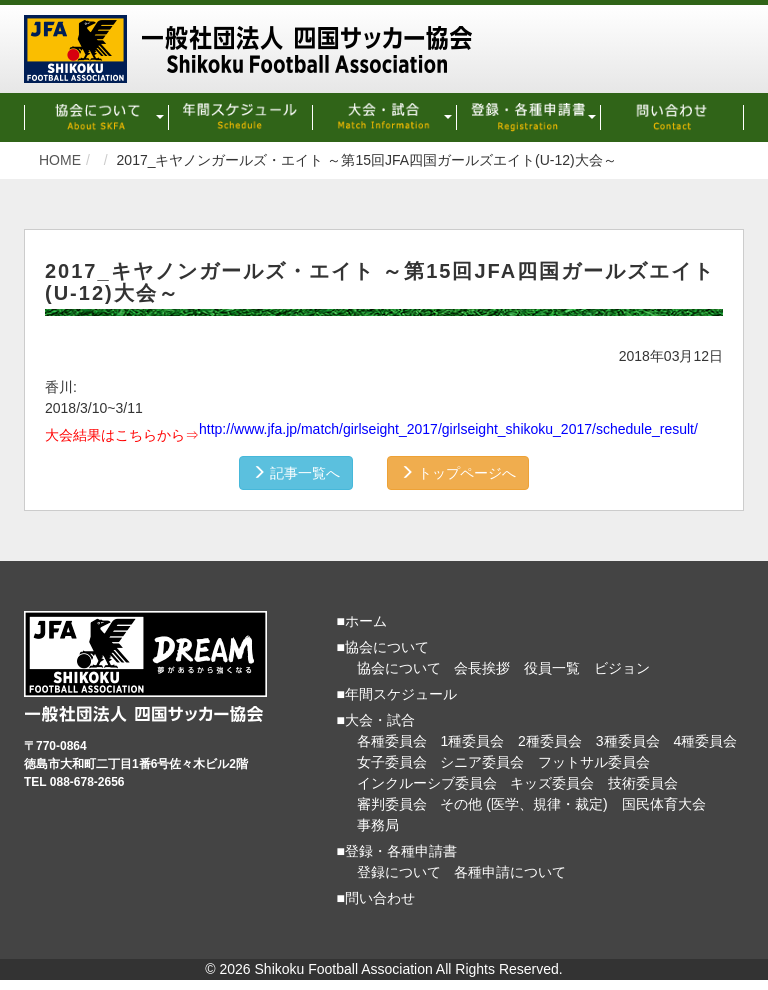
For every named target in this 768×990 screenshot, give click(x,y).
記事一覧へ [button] (296, 473)
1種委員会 (472, 741)
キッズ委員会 (552, 783)
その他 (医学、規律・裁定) (523, 804)
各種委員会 (392, 741)
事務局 (378, 825)
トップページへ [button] (458, 473)
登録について (399, 872)
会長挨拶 (482, 668)
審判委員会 (392, 804)
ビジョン (622, 668)
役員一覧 (552, 668)
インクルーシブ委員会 (427, 783)
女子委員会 (392, 762)
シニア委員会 (482, 762)
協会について (399, 668)
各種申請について (510, 872)
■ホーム (362, 621)
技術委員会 (643, 783)
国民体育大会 (664, 804)
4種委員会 (705, 741)
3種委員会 (628, 741)
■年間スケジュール (397, 694)
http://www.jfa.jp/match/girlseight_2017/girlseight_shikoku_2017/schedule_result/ (448, 429)
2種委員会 (550, 741)
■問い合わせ (376, 898)
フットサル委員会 (594, 762)
